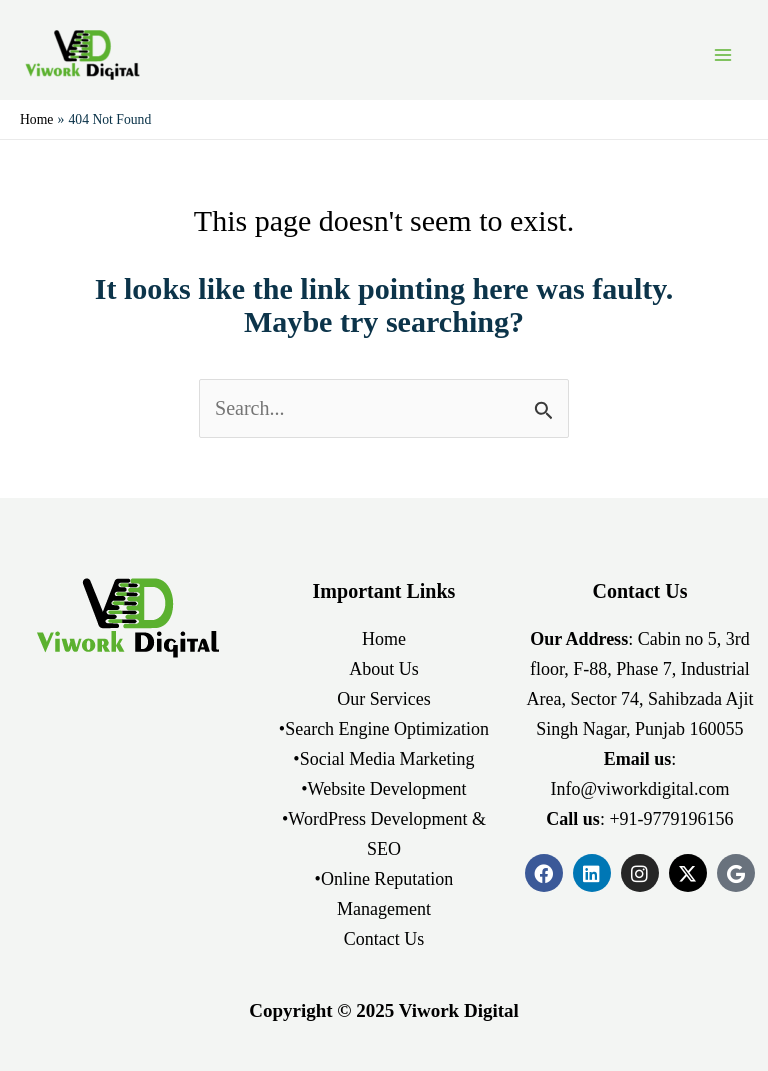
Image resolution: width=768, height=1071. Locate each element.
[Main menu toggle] (723, 55)
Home (384, 639)
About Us (384, 669)
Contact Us (384, 939)
